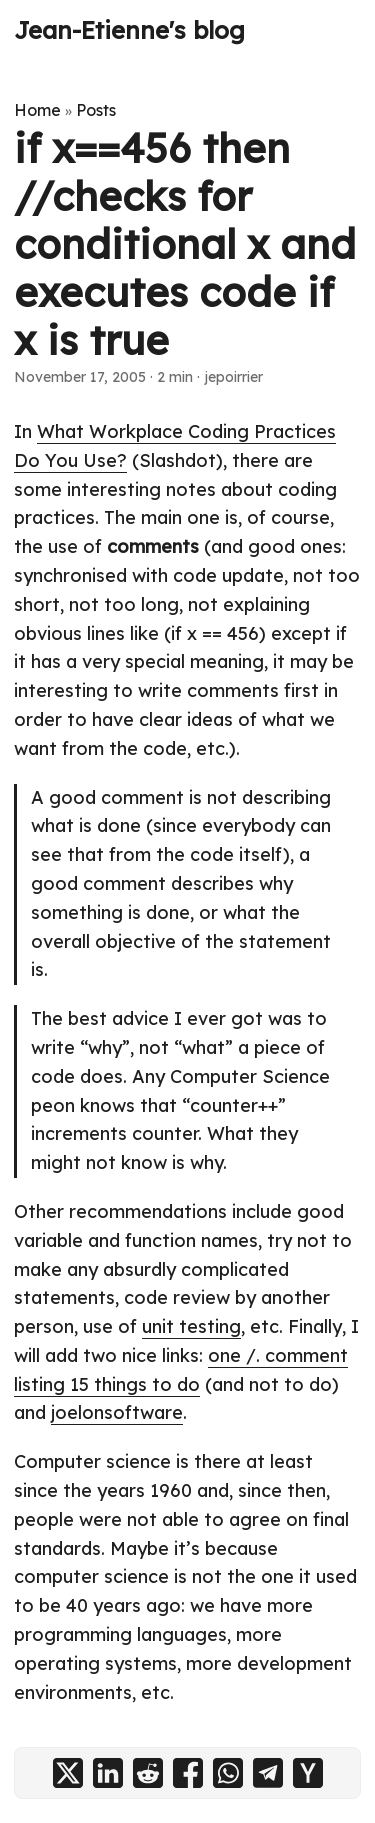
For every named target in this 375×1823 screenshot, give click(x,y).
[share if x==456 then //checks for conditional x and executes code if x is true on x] (68, 1773)
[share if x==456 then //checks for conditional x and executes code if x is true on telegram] (268, 1773)
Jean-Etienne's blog (129, 30)
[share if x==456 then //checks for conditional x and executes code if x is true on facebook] (188, 1773)
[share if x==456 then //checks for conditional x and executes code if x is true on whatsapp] (228, 1773)
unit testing (191, 1326)
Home (37, 110)
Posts (96, 110)
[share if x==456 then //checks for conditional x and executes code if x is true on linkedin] (108, 1773)
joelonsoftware (117, 1412)
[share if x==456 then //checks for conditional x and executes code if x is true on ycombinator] (308, 1773)
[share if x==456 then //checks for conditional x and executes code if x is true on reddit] (148, 1773)
